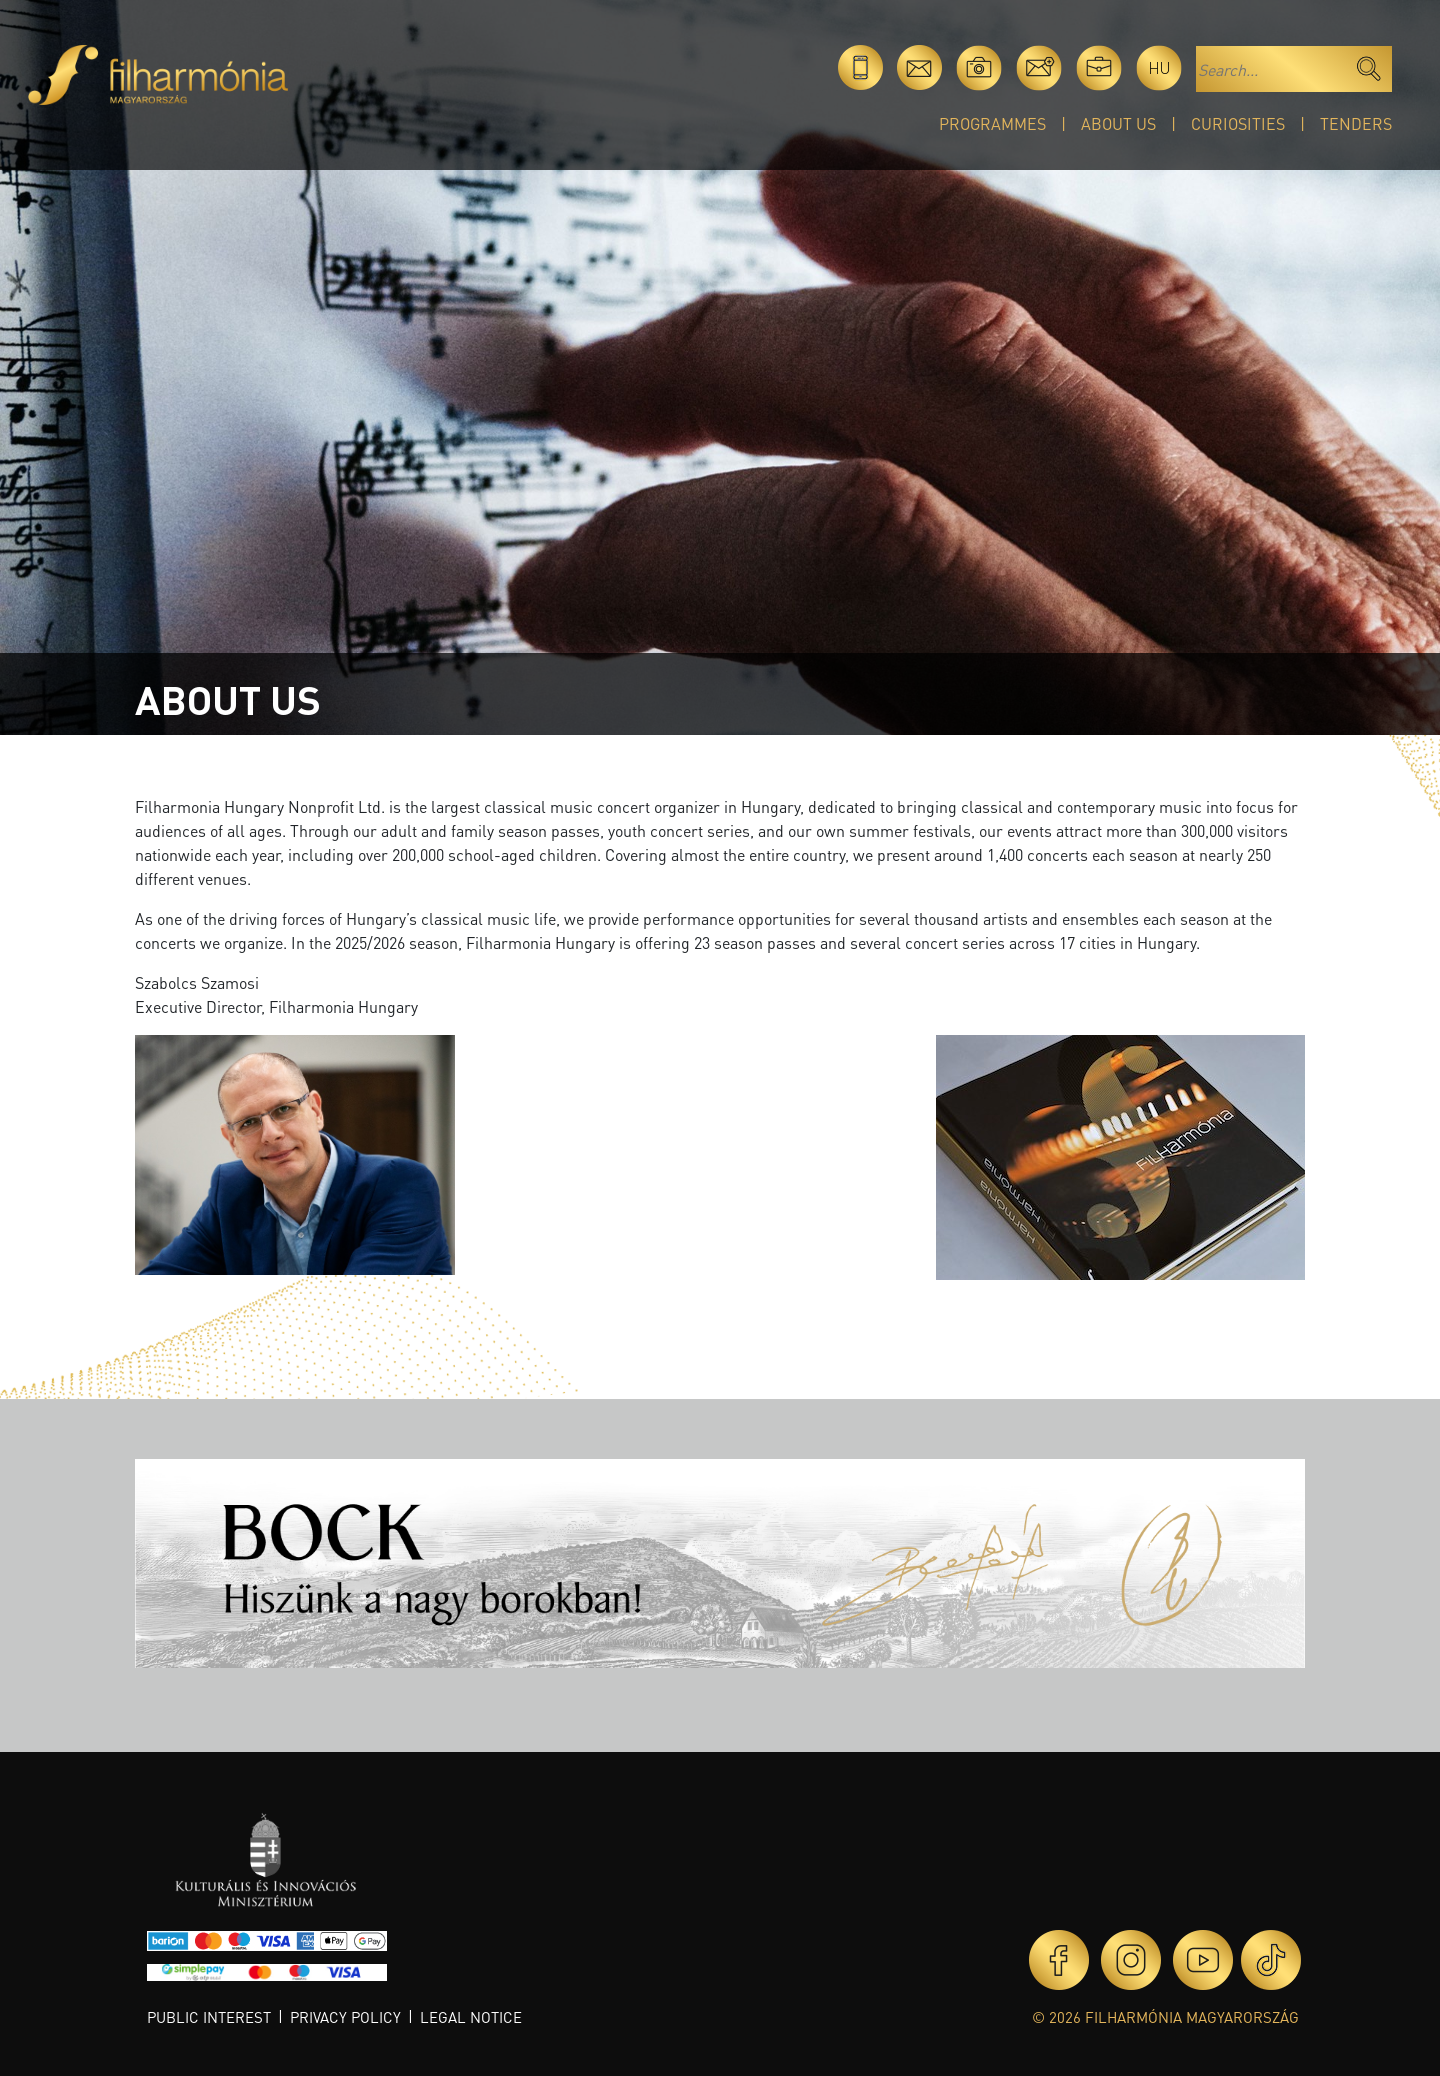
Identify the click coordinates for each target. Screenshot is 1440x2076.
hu (1159, 67)
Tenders (1356, 123)
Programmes (992, 123)
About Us (1118, 123)
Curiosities (1238, 123)
